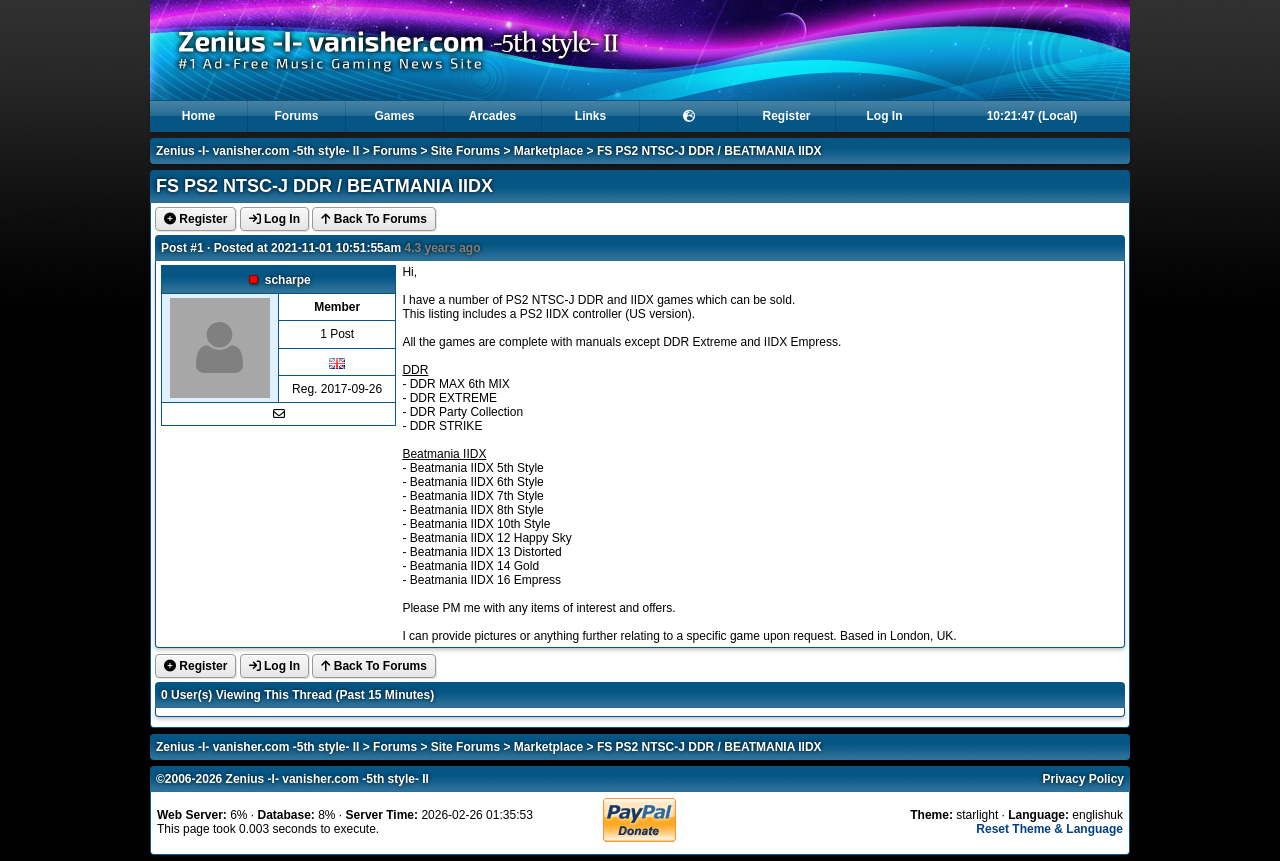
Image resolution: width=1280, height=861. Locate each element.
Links (590, 116)
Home (198, 116)
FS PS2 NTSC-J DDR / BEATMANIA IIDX (709, 151)
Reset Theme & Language (1049, 829)
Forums (296, 116)
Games (394, 116)
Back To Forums (373, 219)
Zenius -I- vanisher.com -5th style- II (257, 151)
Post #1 (182, 248)
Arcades (492, 116)
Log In (885, 116)
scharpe (288, 280)
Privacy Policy (1083, 779)
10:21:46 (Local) (1032, 116)
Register (786, 116)
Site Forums (465, 151)
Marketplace (548, 151)
